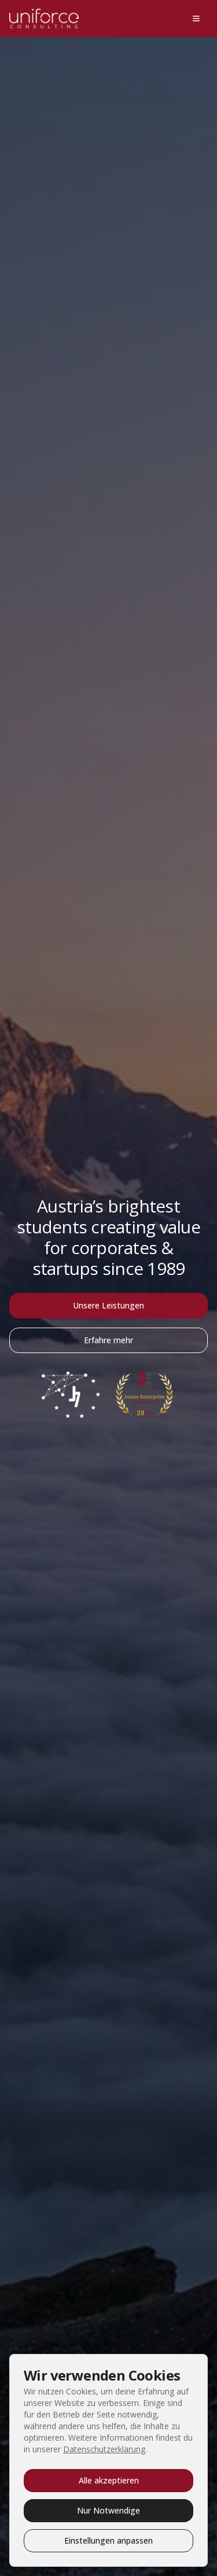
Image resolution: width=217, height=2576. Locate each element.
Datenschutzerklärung (104, 2449)
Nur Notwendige (108, 2510)
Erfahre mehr (108, 1340)
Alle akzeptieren (109, 2480)
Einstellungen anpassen (108, 2540)
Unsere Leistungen (108, 1305)
